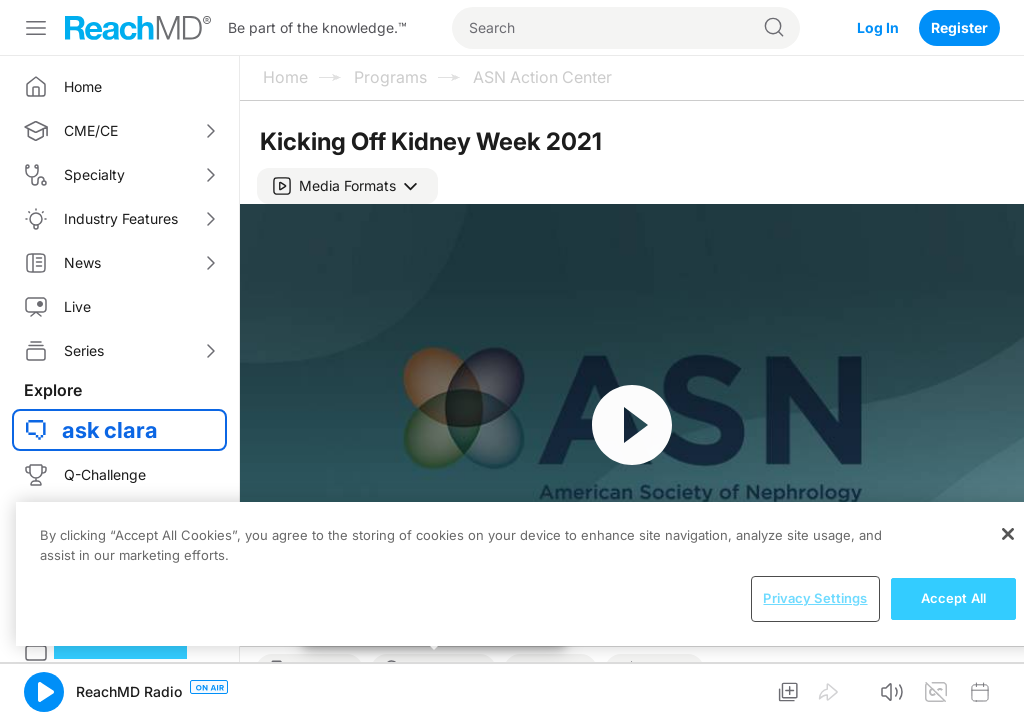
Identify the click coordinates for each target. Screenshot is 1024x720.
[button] (347, 186)
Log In (878, 27)
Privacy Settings (815, 598)
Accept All (953, 598)
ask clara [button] (110, 430)
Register (959, 27)
